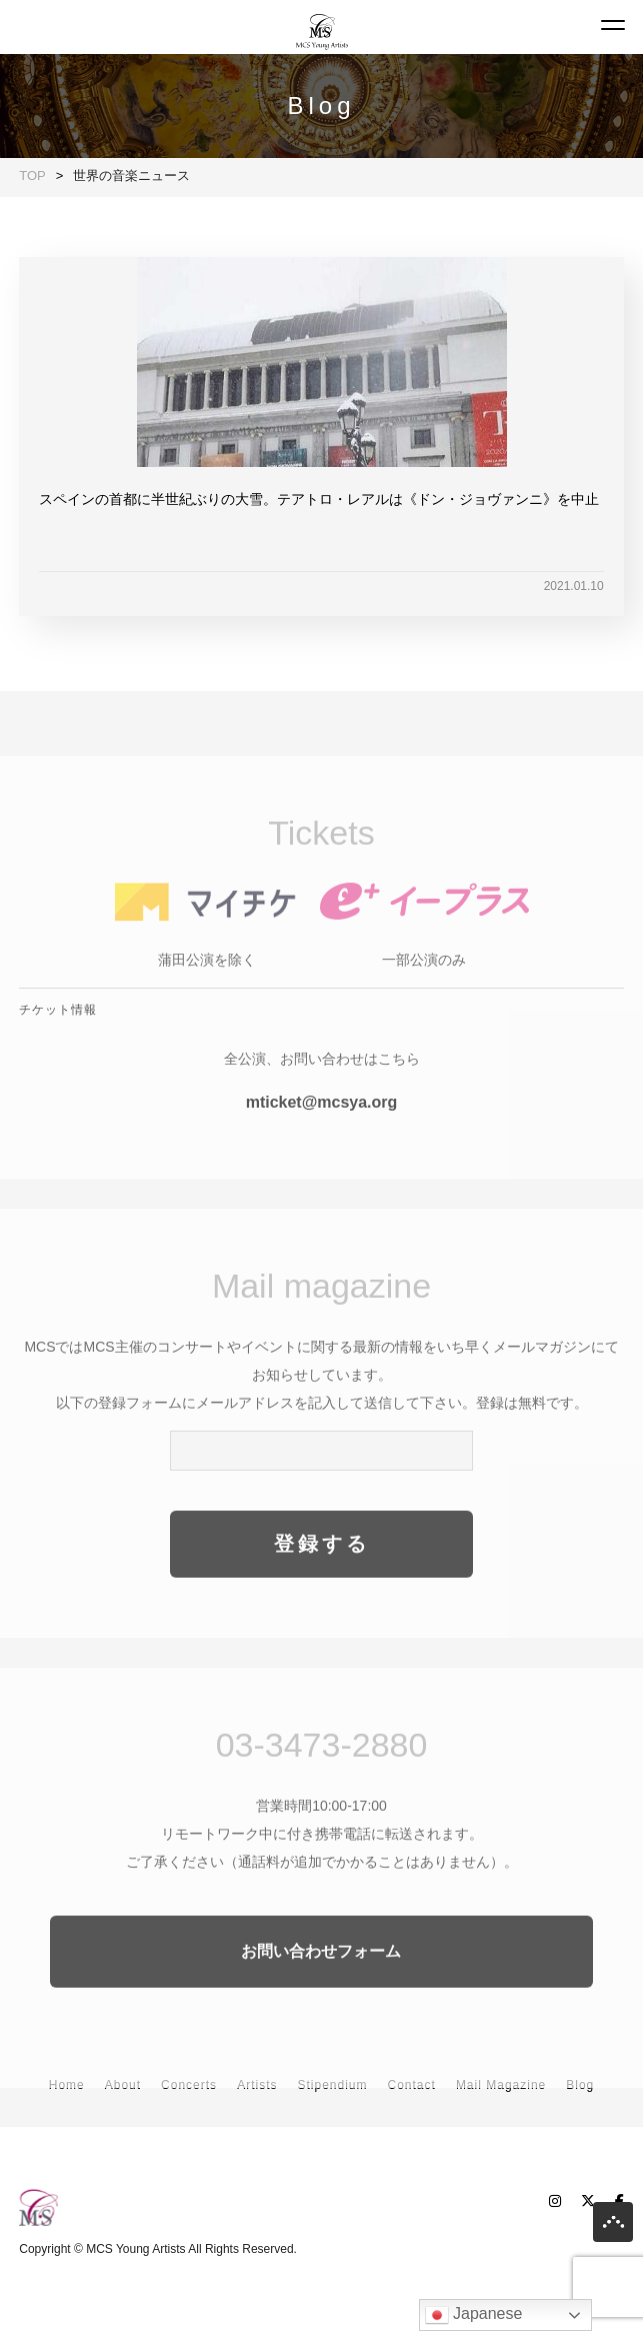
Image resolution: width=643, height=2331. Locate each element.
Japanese (474, 2315)
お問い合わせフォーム (321, 1975)
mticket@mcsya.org (322, 1126)
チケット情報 (58, 1034)
